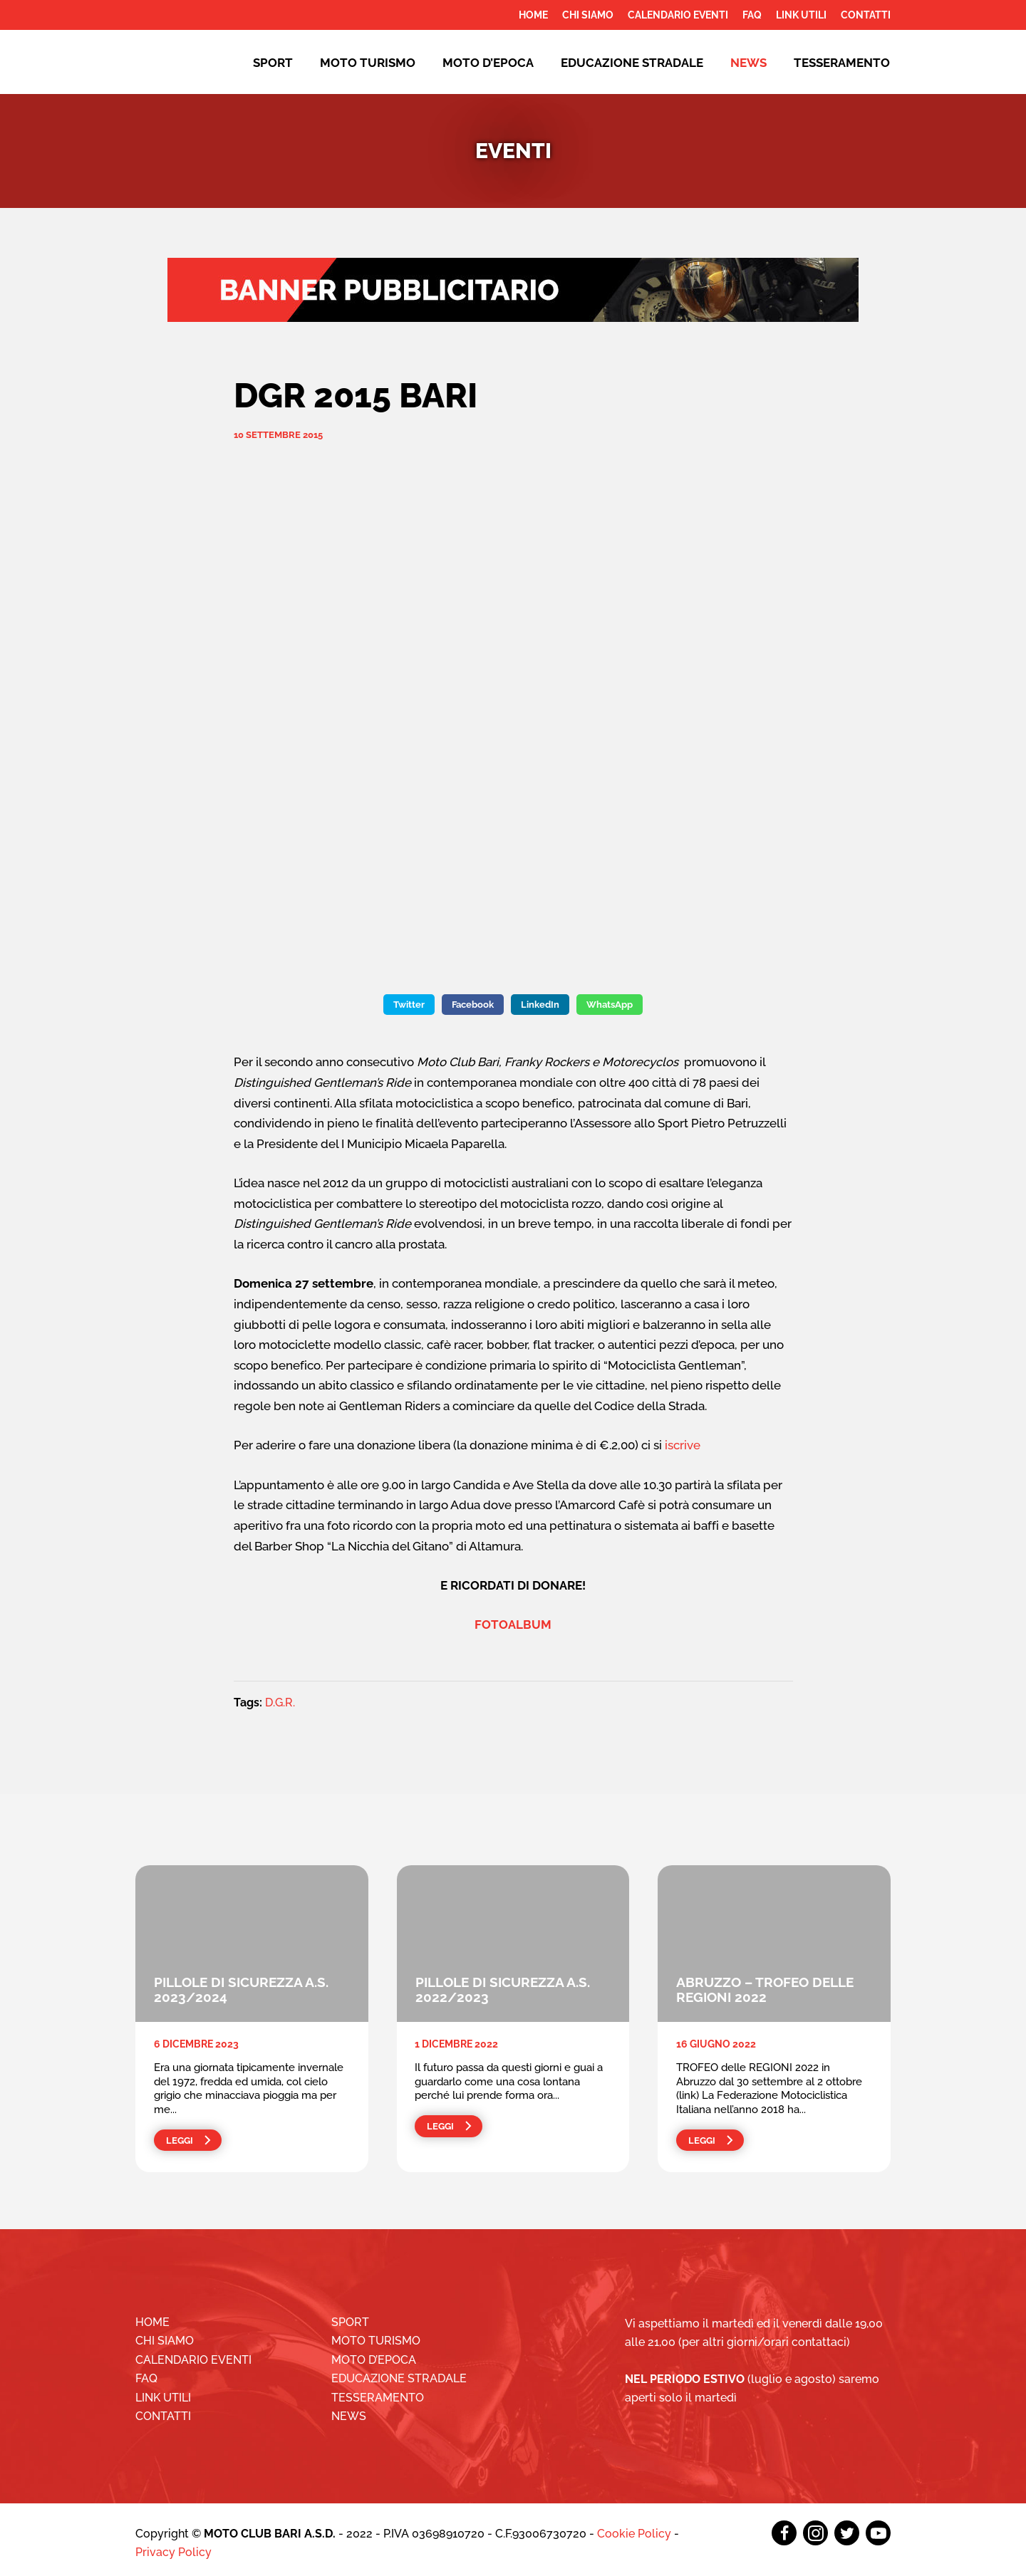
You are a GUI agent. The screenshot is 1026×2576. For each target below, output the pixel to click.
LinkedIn (540, 1004)
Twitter (409, 1004)
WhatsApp (609, 1004)
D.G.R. (280, 1702)
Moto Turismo (367, 63)
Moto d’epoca (488, 63)
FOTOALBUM (513, 1624)
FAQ (752, 15)
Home (533, 15)
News (748, 63)
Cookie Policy (634, 2533)
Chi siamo (587, 15)
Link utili (801, 15)
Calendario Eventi (678, 15)
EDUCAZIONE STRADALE (632, 63)
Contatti (866, 15)
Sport (273, 63)
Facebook (473, 1004)
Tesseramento (842, 63)
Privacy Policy (173, 2552)
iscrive (682, 1445)
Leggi (179, 2140)
